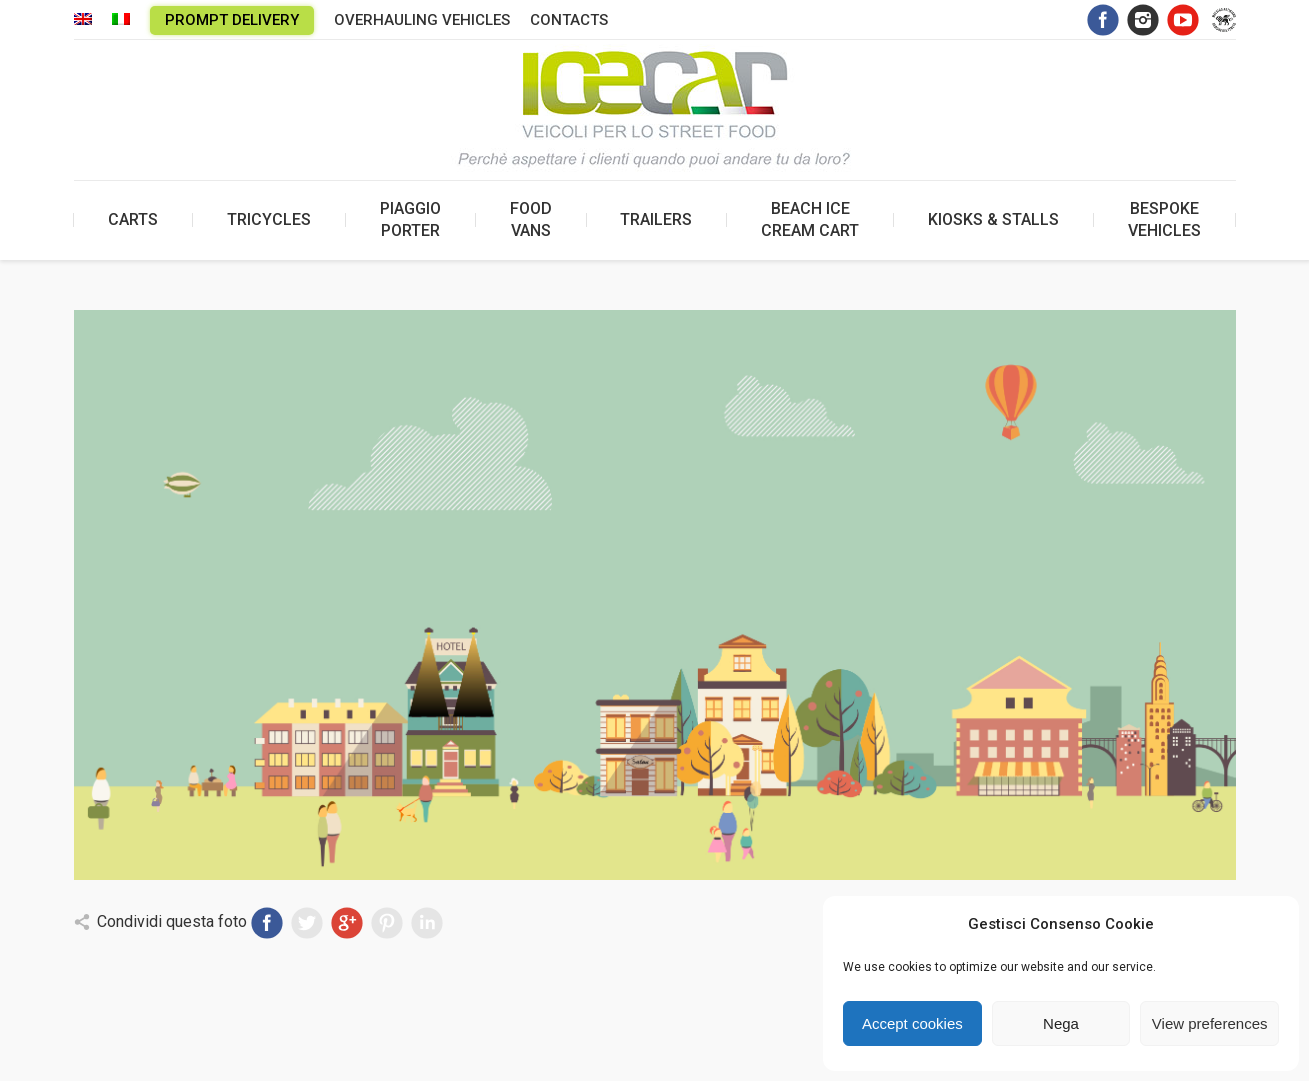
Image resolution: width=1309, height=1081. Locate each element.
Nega (1061, 1023)
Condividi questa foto (172, 921)
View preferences (1210, 1023)
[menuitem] (83, 20)
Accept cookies (912, 1023)
